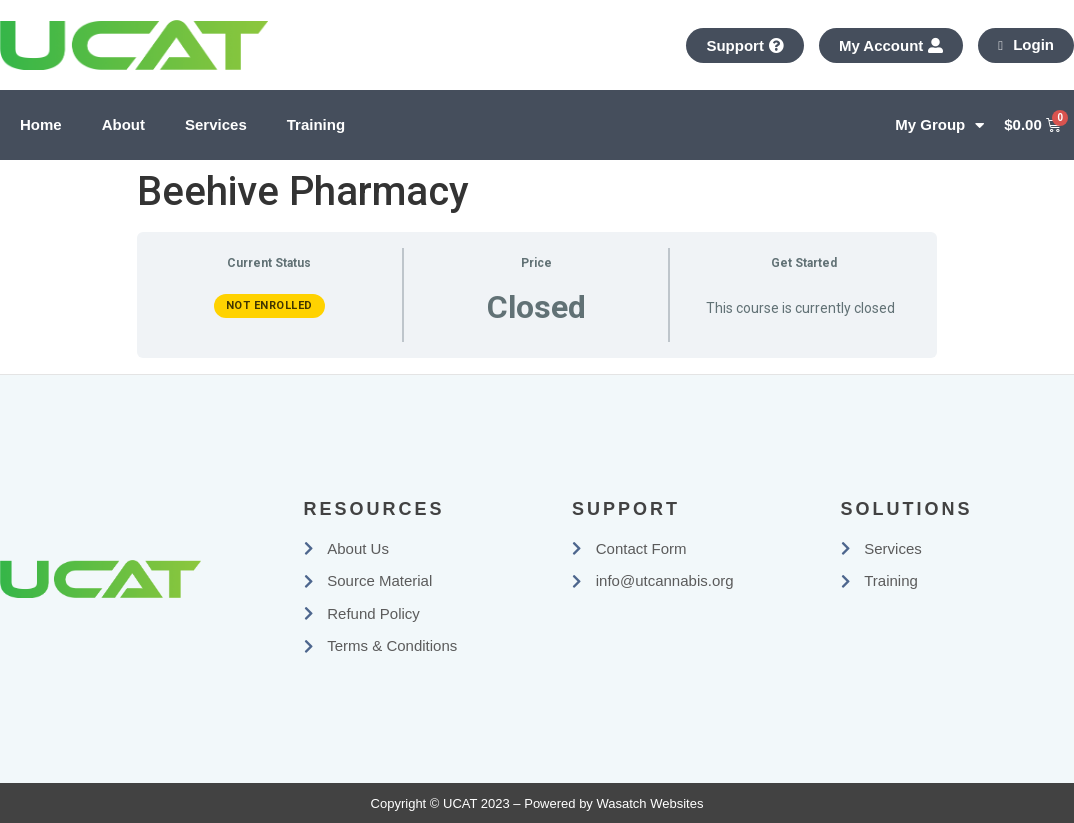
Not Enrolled (269, 305)
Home (41, 124)
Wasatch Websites (649, 803)
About (123, 124)
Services (216, 124)
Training (316, 124)
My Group (939, 125)
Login (1026, 44)
